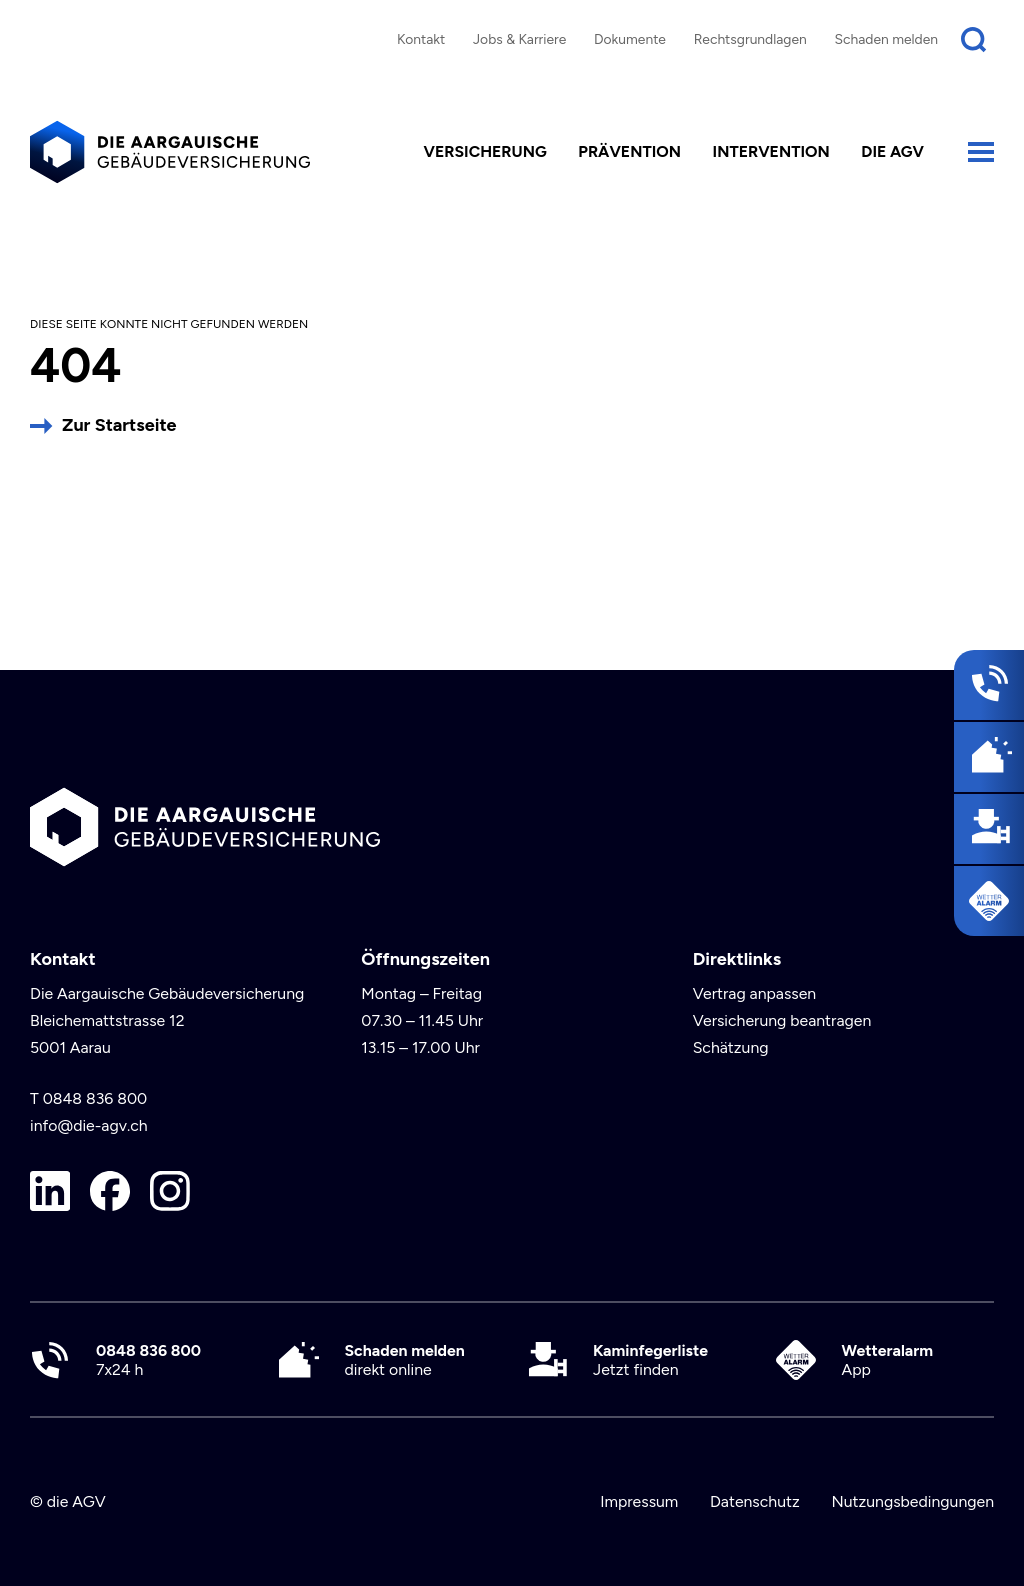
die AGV (892, 151)
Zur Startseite (119, 425)
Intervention (771, 151)
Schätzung (731, 1047)
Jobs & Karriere (519, 39)
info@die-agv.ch (89, 1125)
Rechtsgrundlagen (750, 39)
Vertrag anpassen (755, 993)
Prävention (629, 151)
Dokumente (630, 39)
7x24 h (148, 1360)
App (888, 1360)
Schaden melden (887, 39)
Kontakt (421, 39)
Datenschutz (755, 1501)
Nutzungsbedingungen (912, 1501)
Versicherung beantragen (782, 1020)
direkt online (405, 1360)
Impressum (639, 1501)
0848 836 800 (95, 1098)
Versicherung (485, 151)
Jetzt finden (650, 1360)
